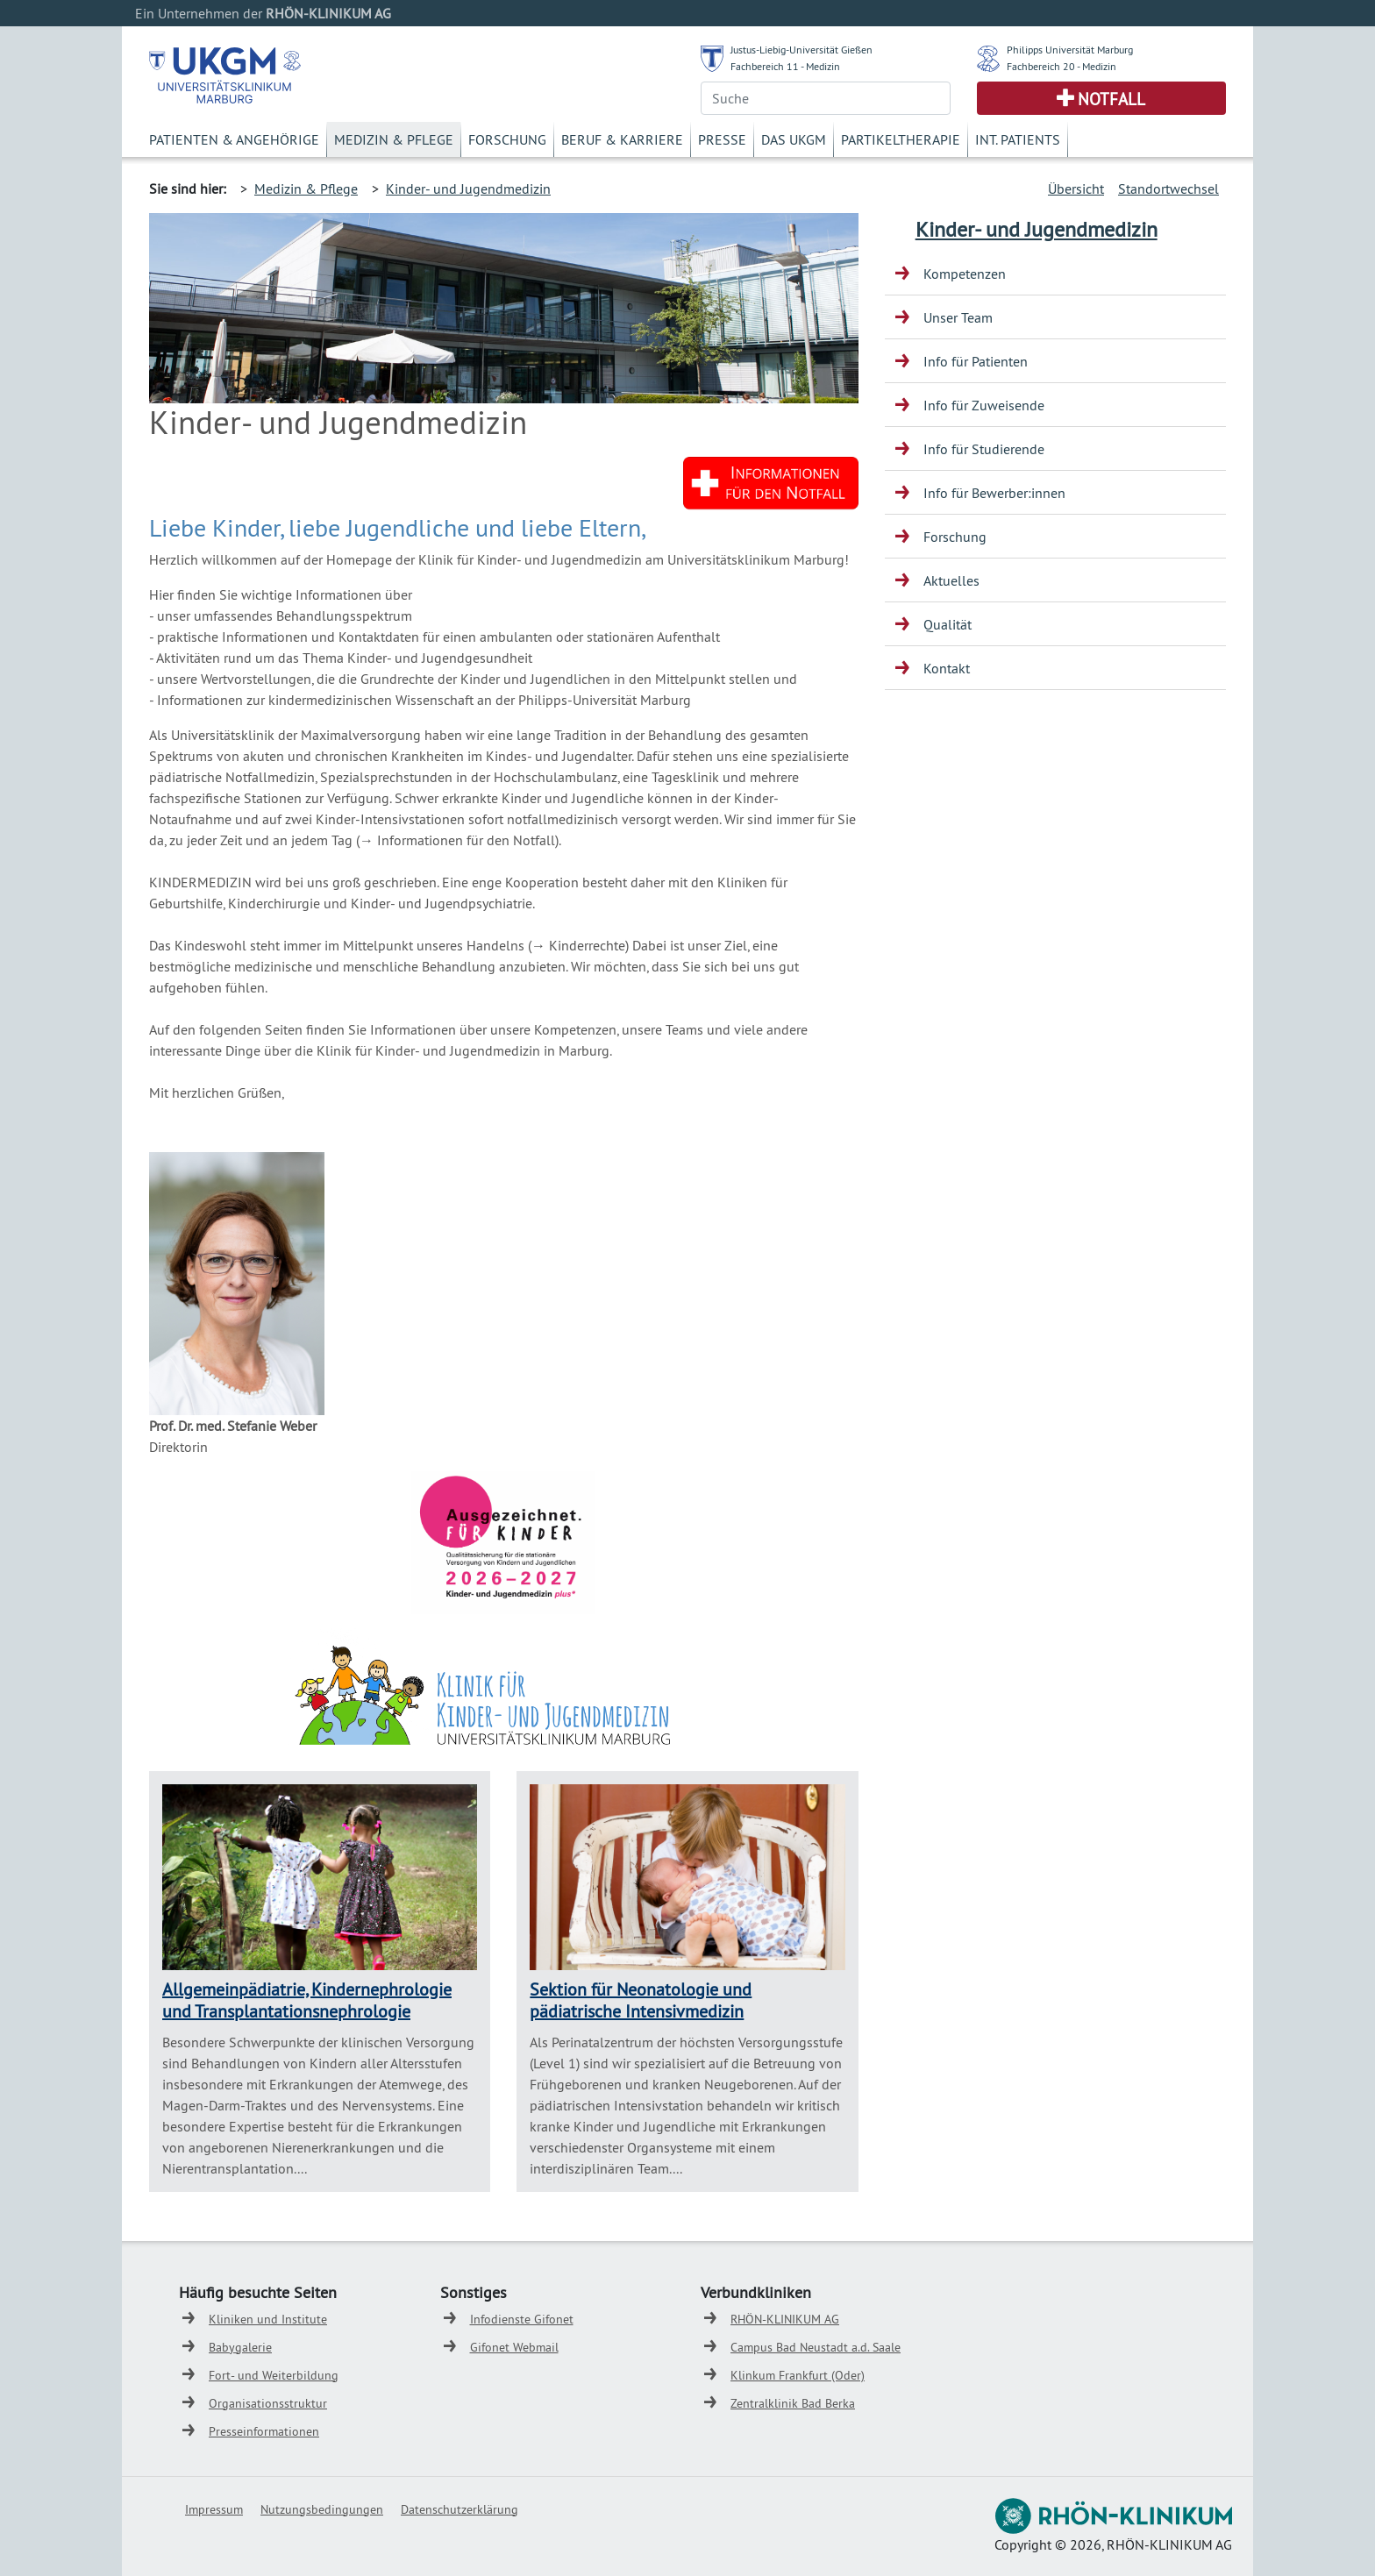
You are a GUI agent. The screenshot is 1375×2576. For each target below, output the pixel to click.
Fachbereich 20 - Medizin (1061, 66)
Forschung (507, 139)
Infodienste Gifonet (522, 2319)
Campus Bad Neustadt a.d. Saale (815, 2347)
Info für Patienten (975, 361)
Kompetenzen (964, 273)
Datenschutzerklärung (459, 2509)
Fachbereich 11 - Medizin (785, 66)
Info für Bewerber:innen (994, 493)
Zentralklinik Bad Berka (792, 2403)
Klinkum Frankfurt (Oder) (797, 2375)
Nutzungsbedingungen (321, 2509)
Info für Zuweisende (983, 405)
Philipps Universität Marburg (1070, 49)
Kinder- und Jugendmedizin (468, 188)
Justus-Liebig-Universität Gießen (801, 49)
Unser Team (958, 317)
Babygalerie (240, 2347)
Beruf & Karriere (622, 139)
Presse (722, 139)
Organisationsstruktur (268, 2403)
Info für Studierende (983, 449)
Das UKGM (793, 139)
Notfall (1111, 99)
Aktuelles (951, 580)
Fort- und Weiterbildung (273, 2375)
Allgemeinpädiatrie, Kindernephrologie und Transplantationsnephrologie (307, 2000)
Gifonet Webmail (514, 2347)
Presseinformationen (264, 2431)
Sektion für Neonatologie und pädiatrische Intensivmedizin (641, 2000)
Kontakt (946, 668)
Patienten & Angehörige (234, 139)
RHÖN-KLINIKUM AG (784, 2319)
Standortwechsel (1168, 188)
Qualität (947, 624)
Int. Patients (1017, 139)
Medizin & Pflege (393, 139)
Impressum (214, 2509)
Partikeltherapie (900, 139)
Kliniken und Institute (268, 2319)
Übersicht (1076, 188)
